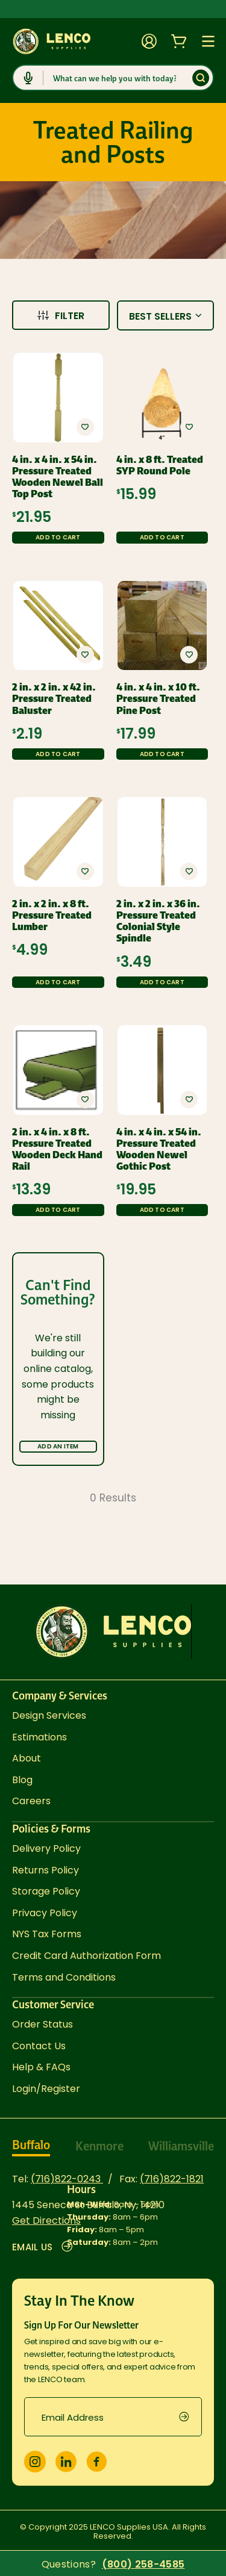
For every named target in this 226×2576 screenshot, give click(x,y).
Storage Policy (46, 1891)
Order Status (42, 2024)
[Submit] (201, 78)
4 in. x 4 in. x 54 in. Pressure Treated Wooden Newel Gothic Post (158, 1149)
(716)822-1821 (172, 2179)
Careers (31, 1801)
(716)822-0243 (67, 2179)
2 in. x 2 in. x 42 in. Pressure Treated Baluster (54, 698)
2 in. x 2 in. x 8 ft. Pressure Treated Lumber (52, 915)
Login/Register (46, 2089)
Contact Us (39, 2046)
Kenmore (99, 2146)
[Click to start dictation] (28, 77)
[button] (85, 427)
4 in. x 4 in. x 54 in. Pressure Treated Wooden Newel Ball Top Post (57, 477)
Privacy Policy (44, 1913)
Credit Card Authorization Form (86, 1956)
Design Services (49, 1715)
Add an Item (57, 1446)
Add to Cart (58, 537)
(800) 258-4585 (143, 2564)
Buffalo (31, 2145)
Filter (60, 316)
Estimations (39, 1737)
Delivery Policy (46, 1848)
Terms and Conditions (64, 1977)
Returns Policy (45, 1870)
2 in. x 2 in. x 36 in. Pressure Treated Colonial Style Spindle (158, 921)
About (26, 1758)
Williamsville (181, 2146)
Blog (22, 1780)
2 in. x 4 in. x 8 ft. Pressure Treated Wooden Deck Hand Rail (57, 1149)
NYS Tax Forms (46, 1934)
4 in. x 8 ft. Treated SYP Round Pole (159, 465)
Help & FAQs (41, 2067)
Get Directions (46, 2220)
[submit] (190, 2416)
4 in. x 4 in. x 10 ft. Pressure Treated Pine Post (158, 698)
